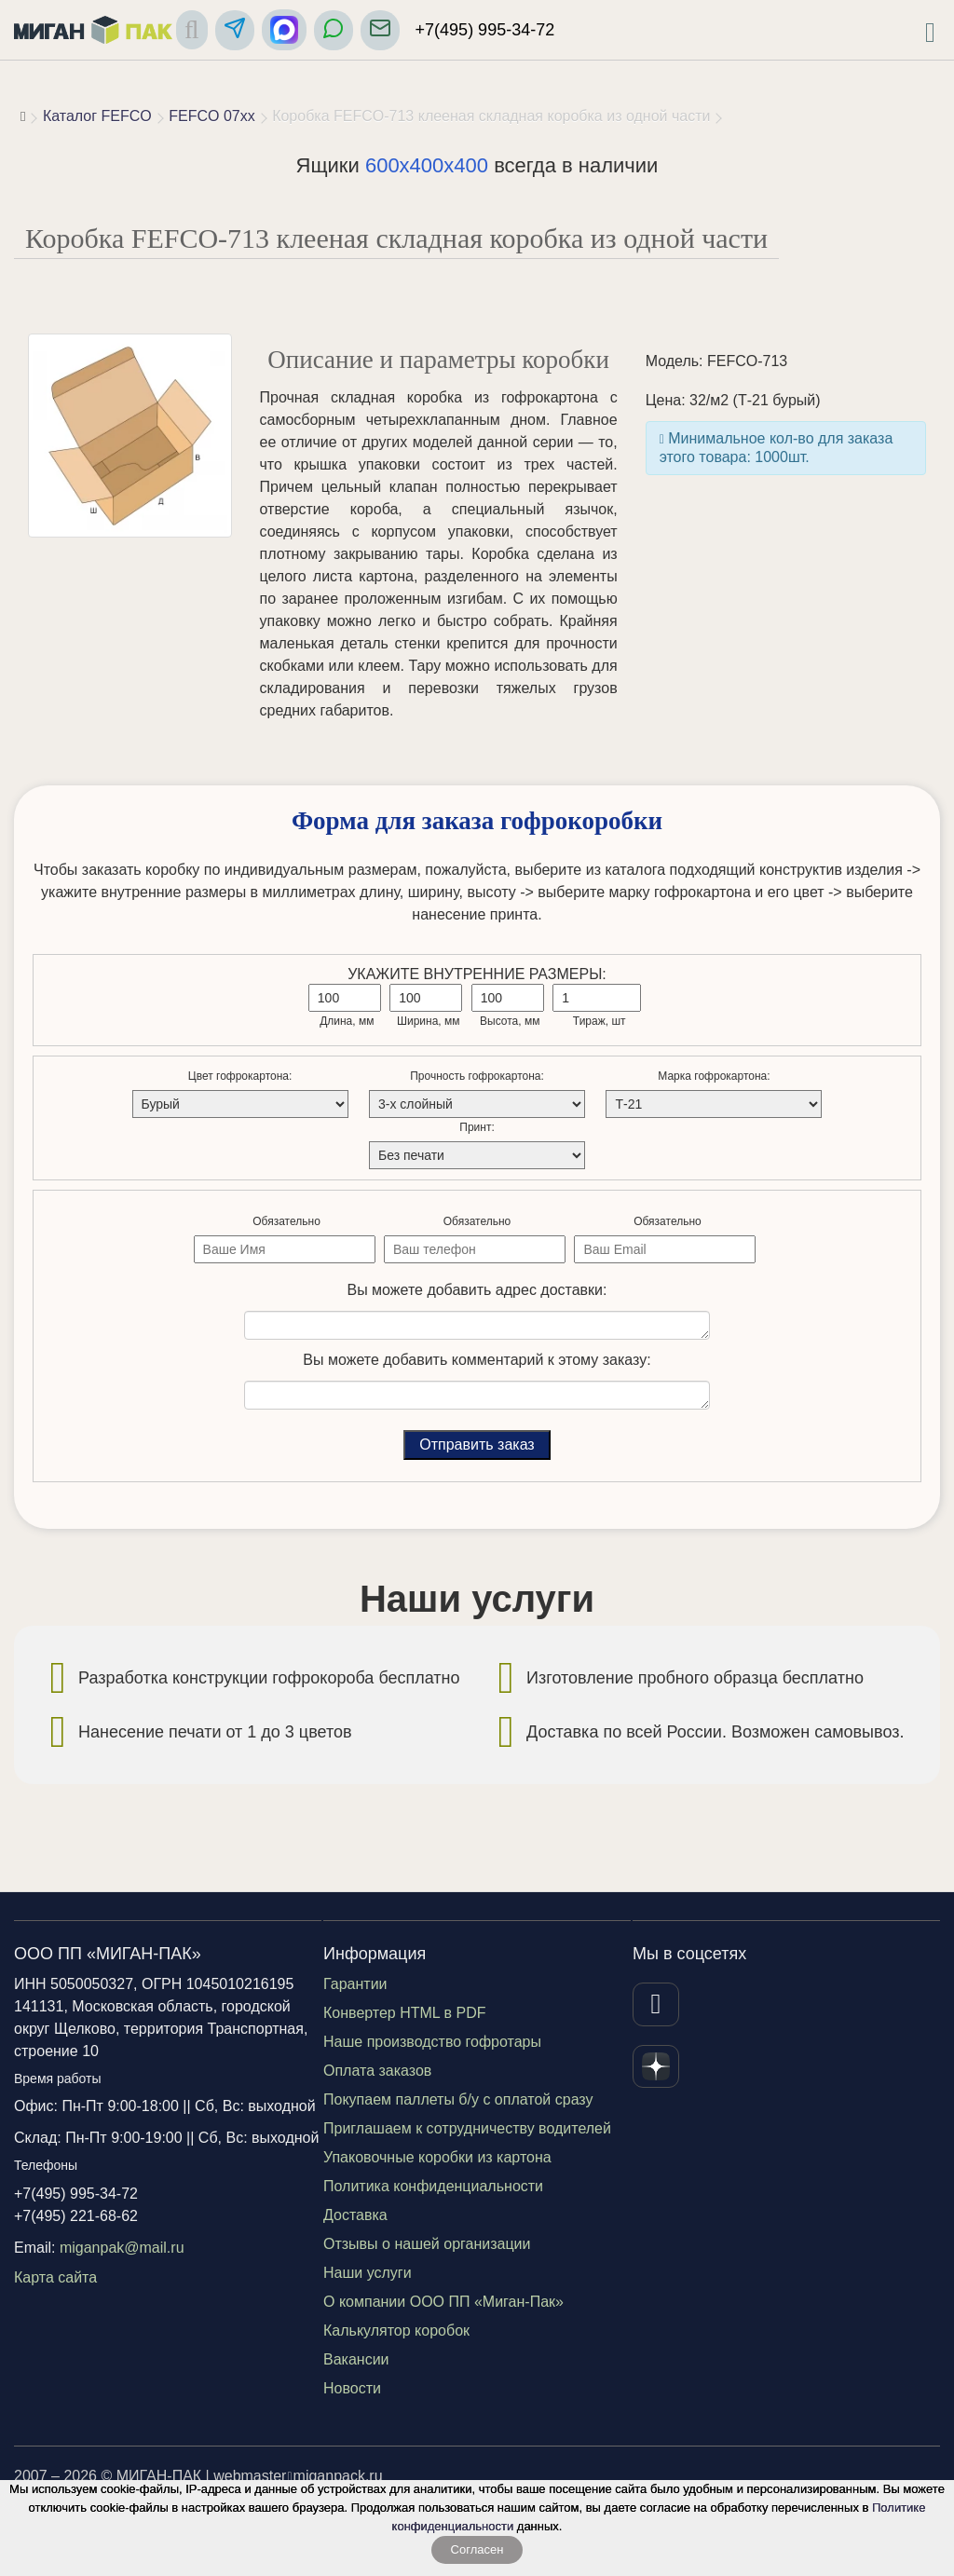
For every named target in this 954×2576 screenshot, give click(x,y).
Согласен (477, 2549)
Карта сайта (55, 2277)
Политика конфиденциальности (433, 2186)
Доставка (355, 2215)
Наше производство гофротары (432, 2042)
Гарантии (355, 1984)
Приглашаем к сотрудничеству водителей (467, 2128)
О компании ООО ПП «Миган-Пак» (443, 2302)
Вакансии (356, 2359)
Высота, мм (509, 1021)
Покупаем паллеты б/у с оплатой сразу (458, 2099)
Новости (352, 2388)
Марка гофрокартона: (714, 1076)
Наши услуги (367, 2273)
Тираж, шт (599, 1021)
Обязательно (286, 1221)
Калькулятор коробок (396, 2330)
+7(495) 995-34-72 (485, 29)
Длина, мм (347, 1021)
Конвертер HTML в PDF (404, 2013)
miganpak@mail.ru (122, 2248)
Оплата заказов (377, 2071)
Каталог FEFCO (97, 116)
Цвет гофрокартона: (240, 1076)
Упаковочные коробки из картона (437, 2157)
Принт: (476, 1127)
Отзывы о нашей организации (426, 2244)
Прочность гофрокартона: (477, 1076)
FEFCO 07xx (211, 116)
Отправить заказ (476, 1444)
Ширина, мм (428, 1021)
